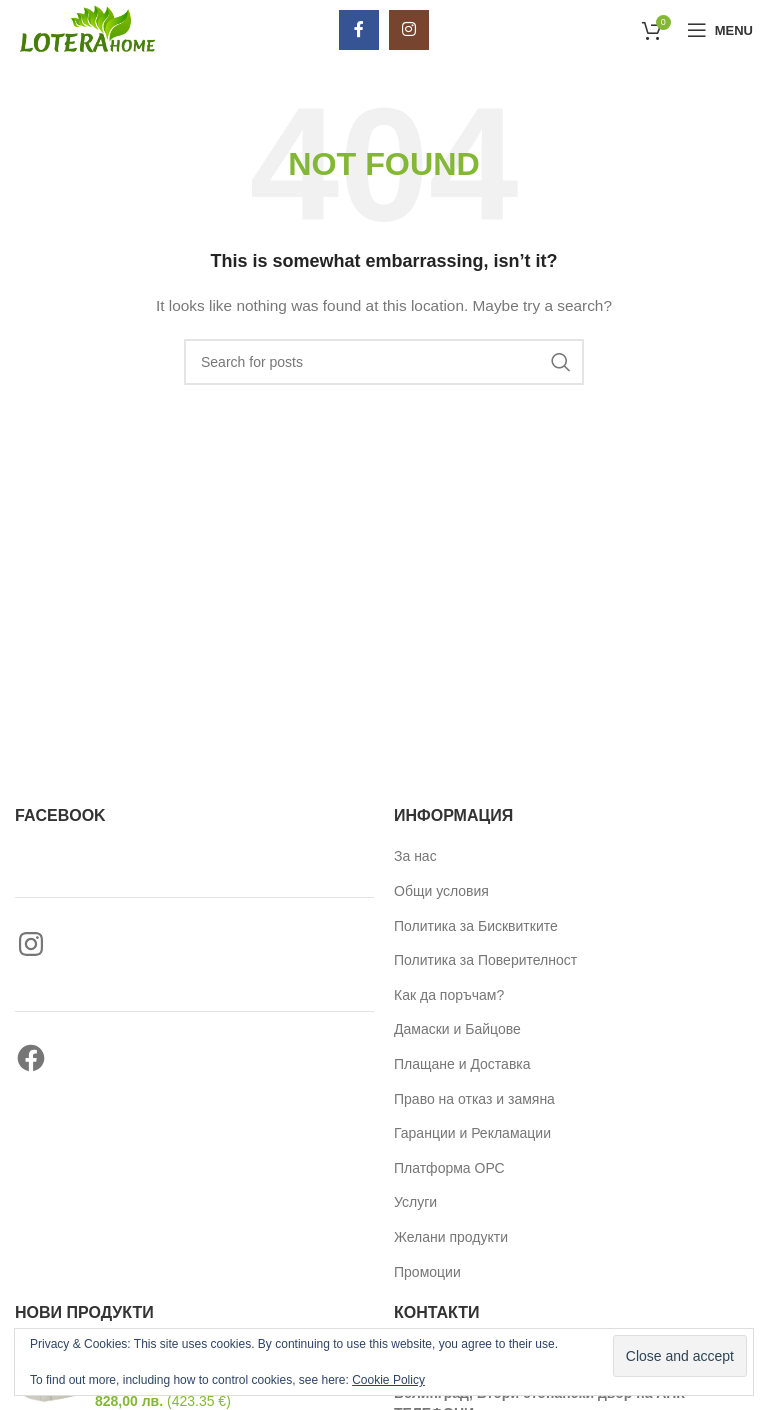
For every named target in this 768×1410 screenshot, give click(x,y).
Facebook (60, 815)
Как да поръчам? (449, 995)
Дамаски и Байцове (457, 1029)
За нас (415, 856)
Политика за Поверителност (485, 960)
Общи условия (441, 891)
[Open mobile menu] (720, 30)
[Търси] (384, 362)
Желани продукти (451, 1237)
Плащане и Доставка (462, 1064)
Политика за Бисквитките (476, 926)
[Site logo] (86, 29)
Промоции (427, 1272)
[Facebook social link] (359, 30)
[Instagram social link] (409, 30)
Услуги (415, 1202)
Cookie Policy (388, 1380)
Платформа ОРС (449, 1168)
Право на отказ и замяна (474, 1099)
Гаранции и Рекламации (472, 1133)
